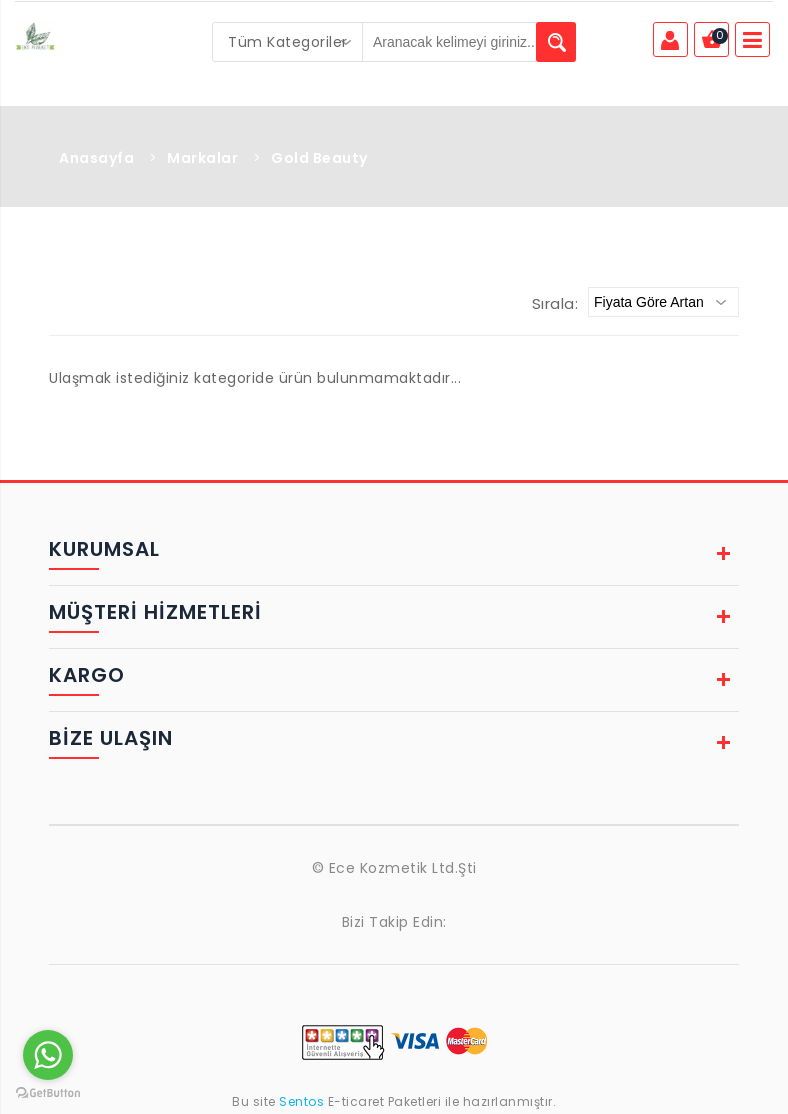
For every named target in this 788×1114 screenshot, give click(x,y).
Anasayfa (96, 158)
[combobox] (288, 42)
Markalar (202, 158)
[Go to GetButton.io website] (48, 1093)
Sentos (302, 1101)
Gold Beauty (319, 158)
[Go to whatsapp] (48, 1055)
